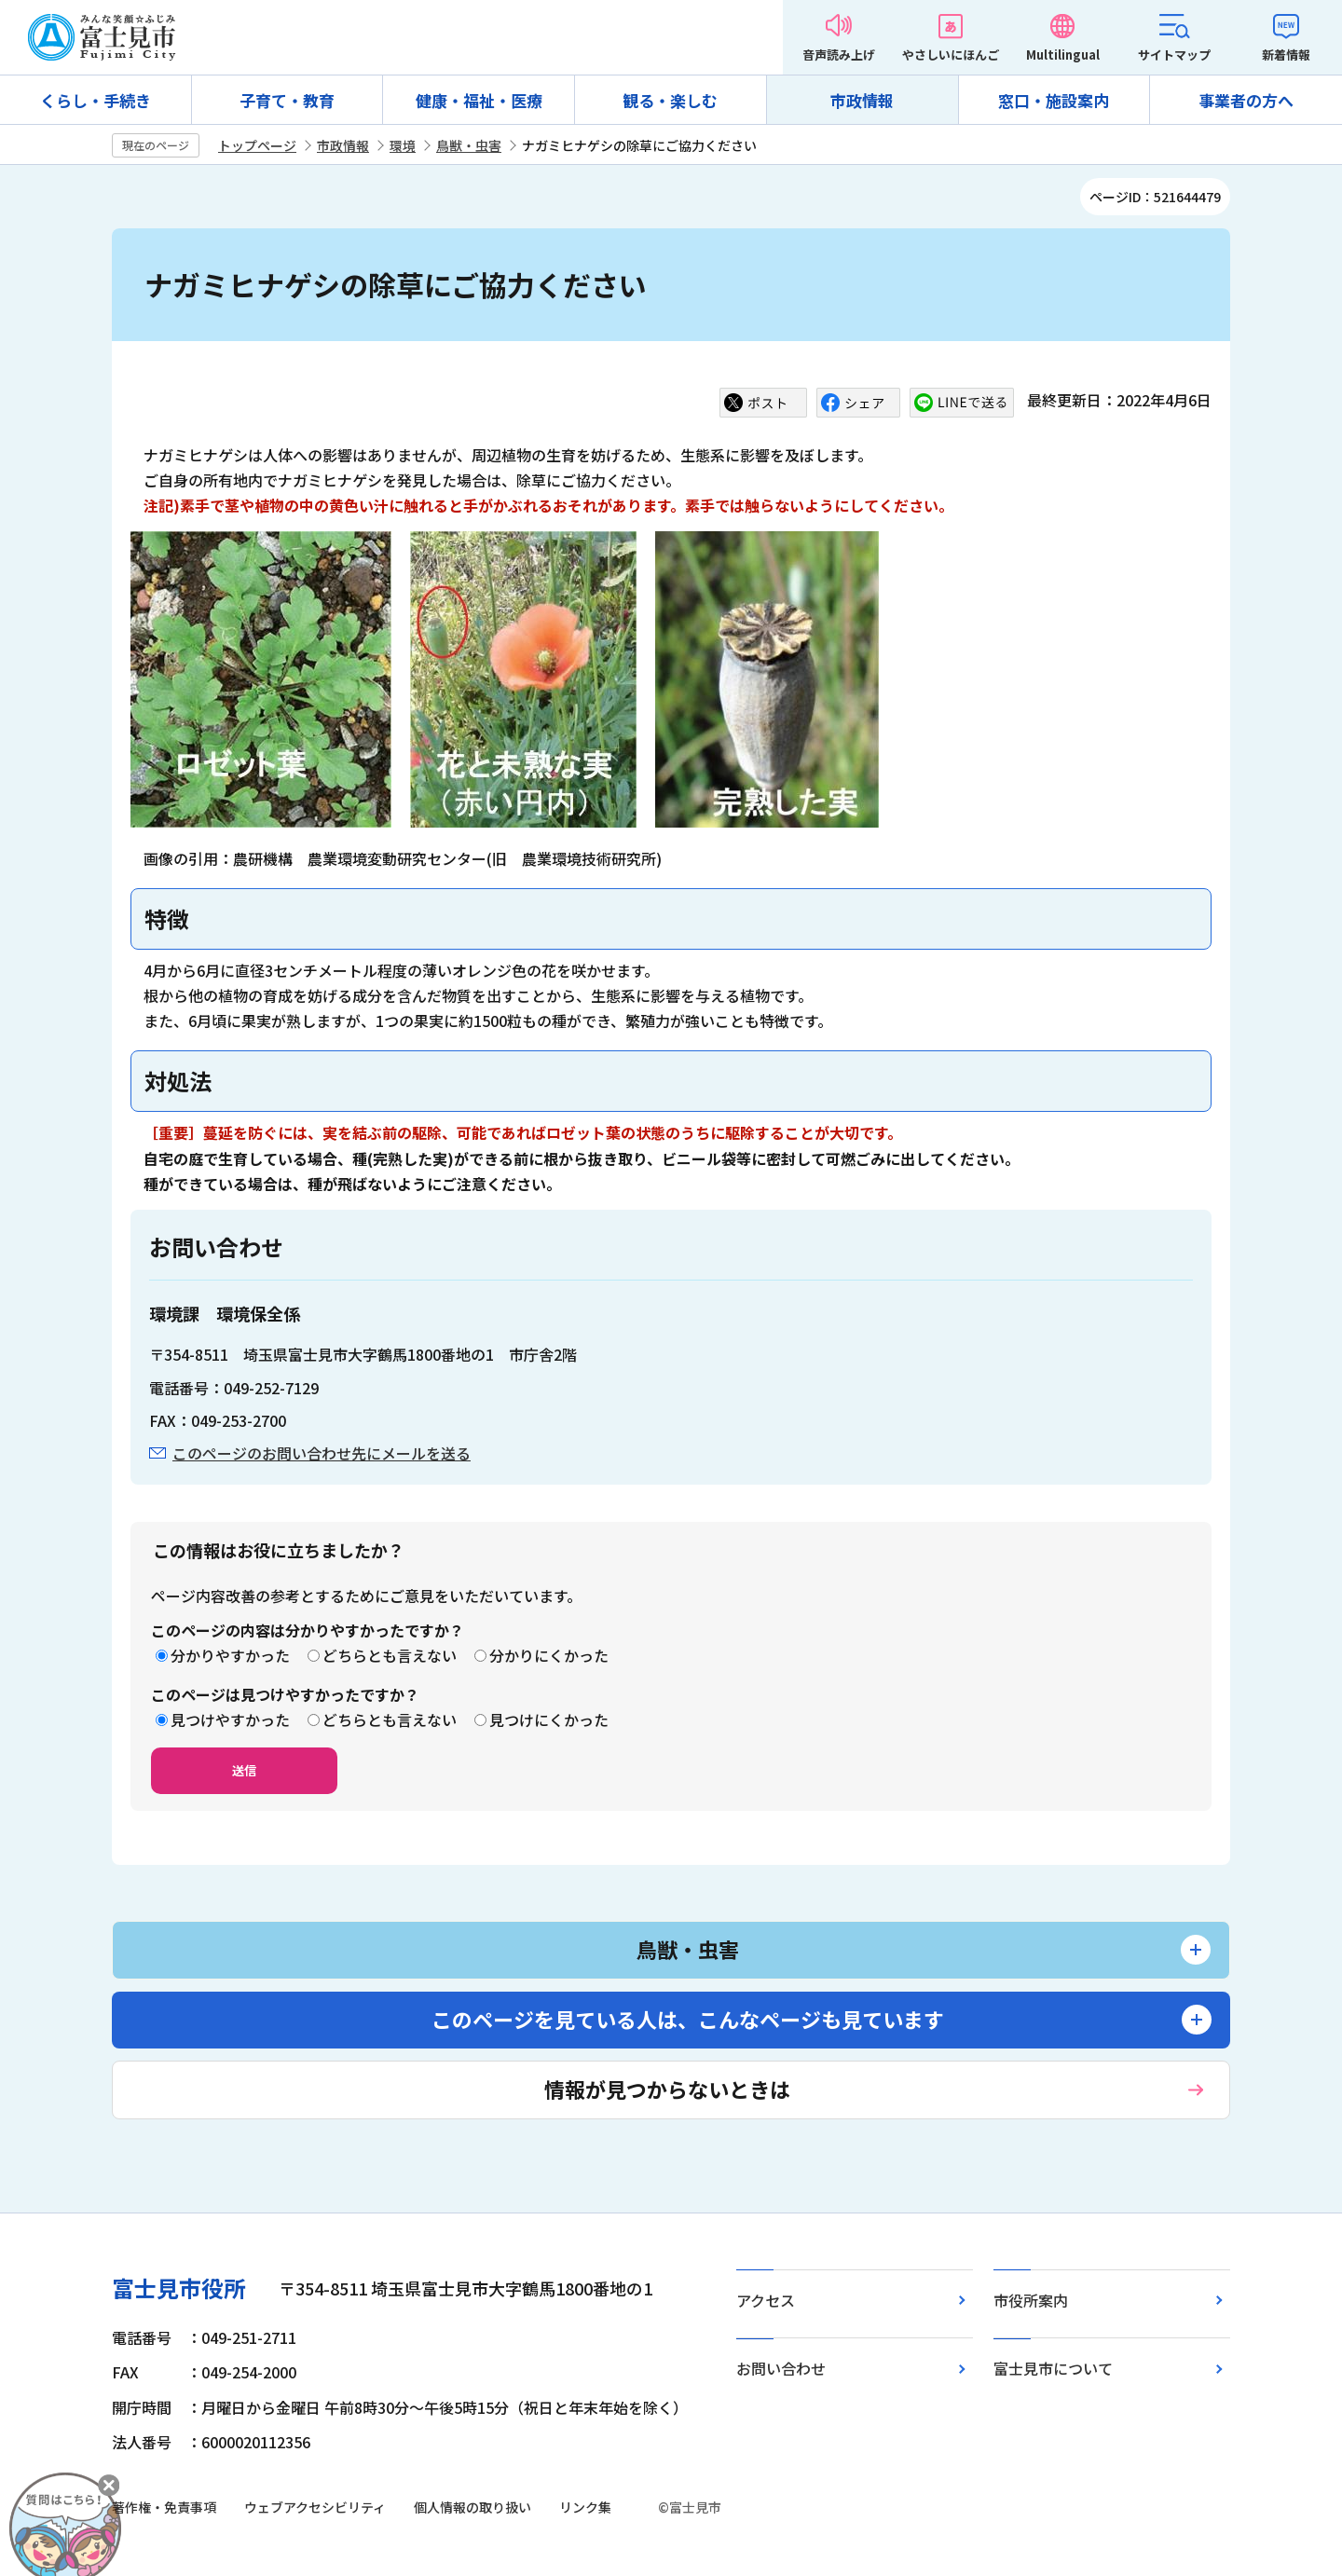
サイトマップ (1174, 54)
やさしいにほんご (950, 54)
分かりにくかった (549, 1655)
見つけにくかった (549, 1719)
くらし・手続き (95, 100)
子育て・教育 (287, 100)
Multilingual (1063, 54)
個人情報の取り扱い (472, 2507)
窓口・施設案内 (1053, 100)
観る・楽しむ (670, 100)
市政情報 (862, 100)
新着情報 (1286, 54)
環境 (403, 145)
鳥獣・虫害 (468, 145)
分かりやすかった (230, 1655)
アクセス (765, 2300)
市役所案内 (1030, 2300)
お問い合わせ (781, 2368)
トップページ (257, 145)
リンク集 (585, 2507)
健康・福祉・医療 (479, 100)
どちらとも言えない (389, 1655)
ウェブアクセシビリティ (315, 2507)
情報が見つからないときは (667, 2088)
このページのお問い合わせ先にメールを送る (321, 1453)
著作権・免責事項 (164, 2507)
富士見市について (1053, 2368)
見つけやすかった (230, 1719)
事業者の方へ (1246, 100)
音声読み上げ (838, 54)
